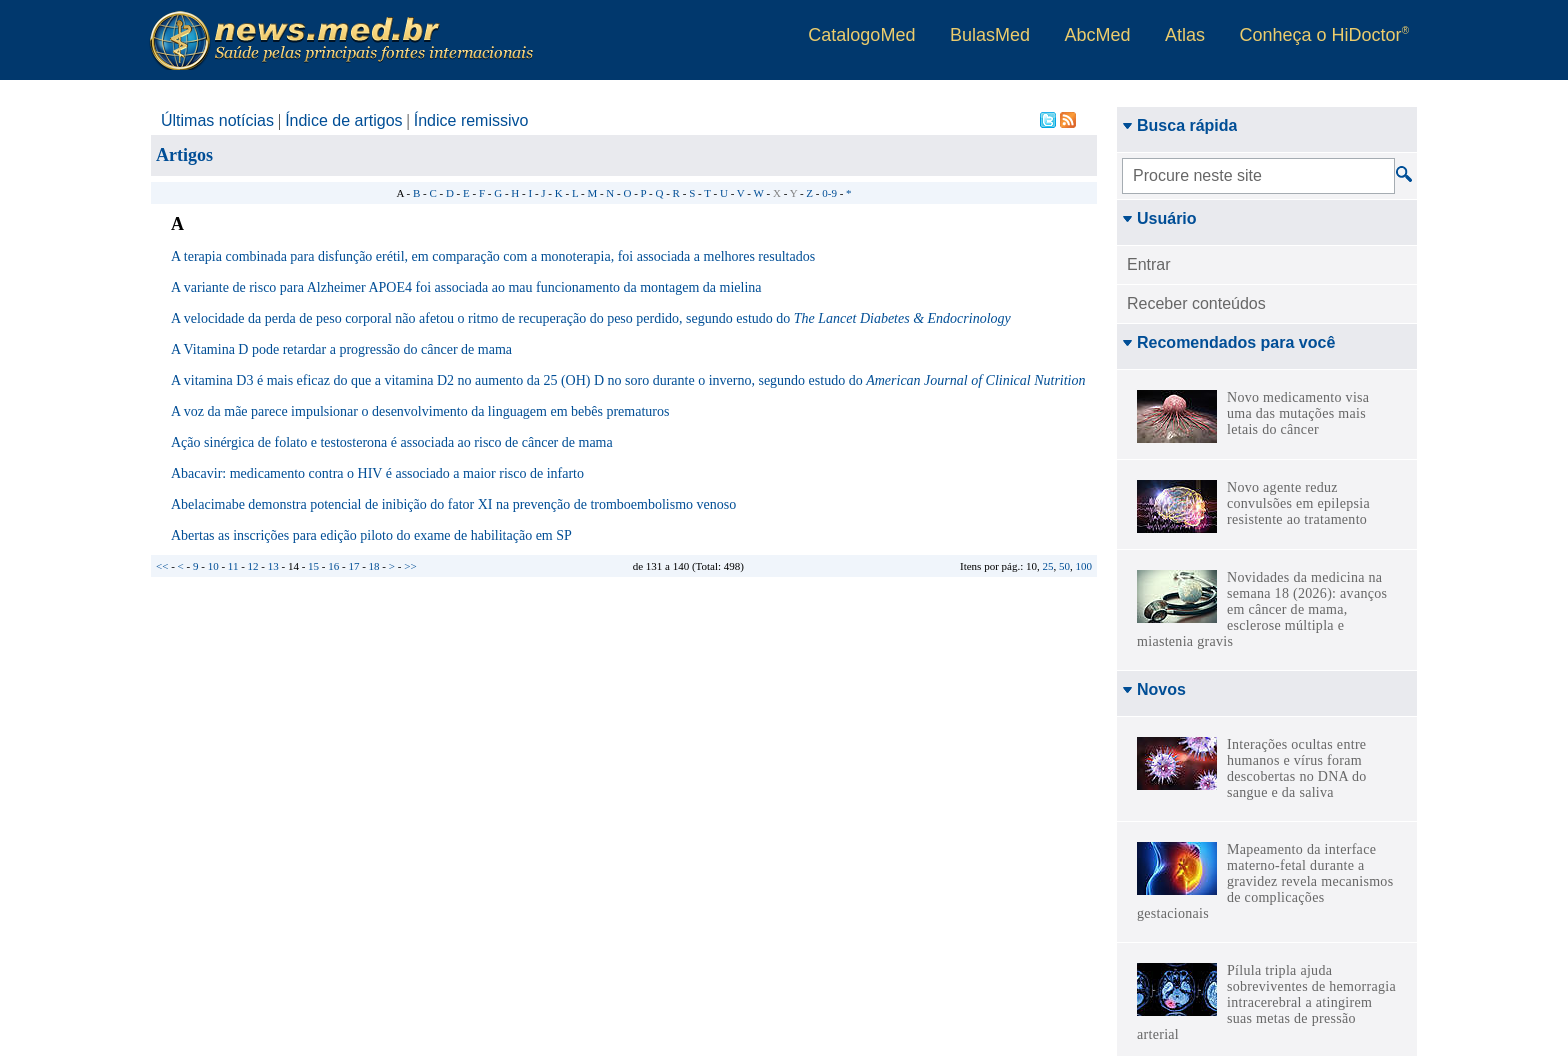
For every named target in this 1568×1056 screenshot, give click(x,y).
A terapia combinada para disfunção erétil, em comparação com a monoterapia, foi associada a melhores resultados (493, 256)
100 (1084, 566)
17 (353, 566)
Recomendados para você (1228, 342)
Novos (1154, 689)
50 (1064, 566)
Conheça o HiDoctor (1324, 35)
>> (410, 566)
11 (233, 566)
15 (313, 566)
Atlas (1185, 35)
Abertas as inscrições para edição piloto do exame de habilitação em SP (371, 535)
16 (333, 566)
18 (374, 566)
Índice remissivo (471, 120)
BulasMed (990, 35)
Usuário (1159, 218)
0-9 (829, 193)
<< (162, 566)
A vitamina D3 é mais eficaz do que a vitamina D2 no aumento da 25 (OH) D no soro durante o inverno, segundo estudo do (628, 380)
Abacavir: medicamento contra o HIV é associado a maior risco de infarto (377, 473)
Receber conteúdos (1196, 303)
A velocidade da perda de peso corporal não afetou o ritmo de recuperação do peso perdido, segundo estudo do (591, 318)
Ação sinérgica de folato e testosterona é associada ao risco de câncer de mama (392, 442)
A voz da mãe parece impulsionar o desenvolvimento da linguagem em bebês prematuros (420, 411)
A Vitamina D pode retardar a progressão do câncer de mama (341, 349)
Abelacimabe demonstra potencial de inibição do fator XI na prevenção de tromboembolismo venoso (453, 504)
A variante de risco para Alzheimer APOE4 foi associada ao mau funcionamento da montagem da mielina (466, 287)
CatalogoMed (861, 35)
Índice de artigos (343, 120)
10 (213, 566)
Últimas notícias (217, 120)
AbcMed (1097, 35)
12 (253, 566)
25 (1048, 566)
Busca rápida (1179, 125)
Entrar (1149, 264)
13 (273, 566)
